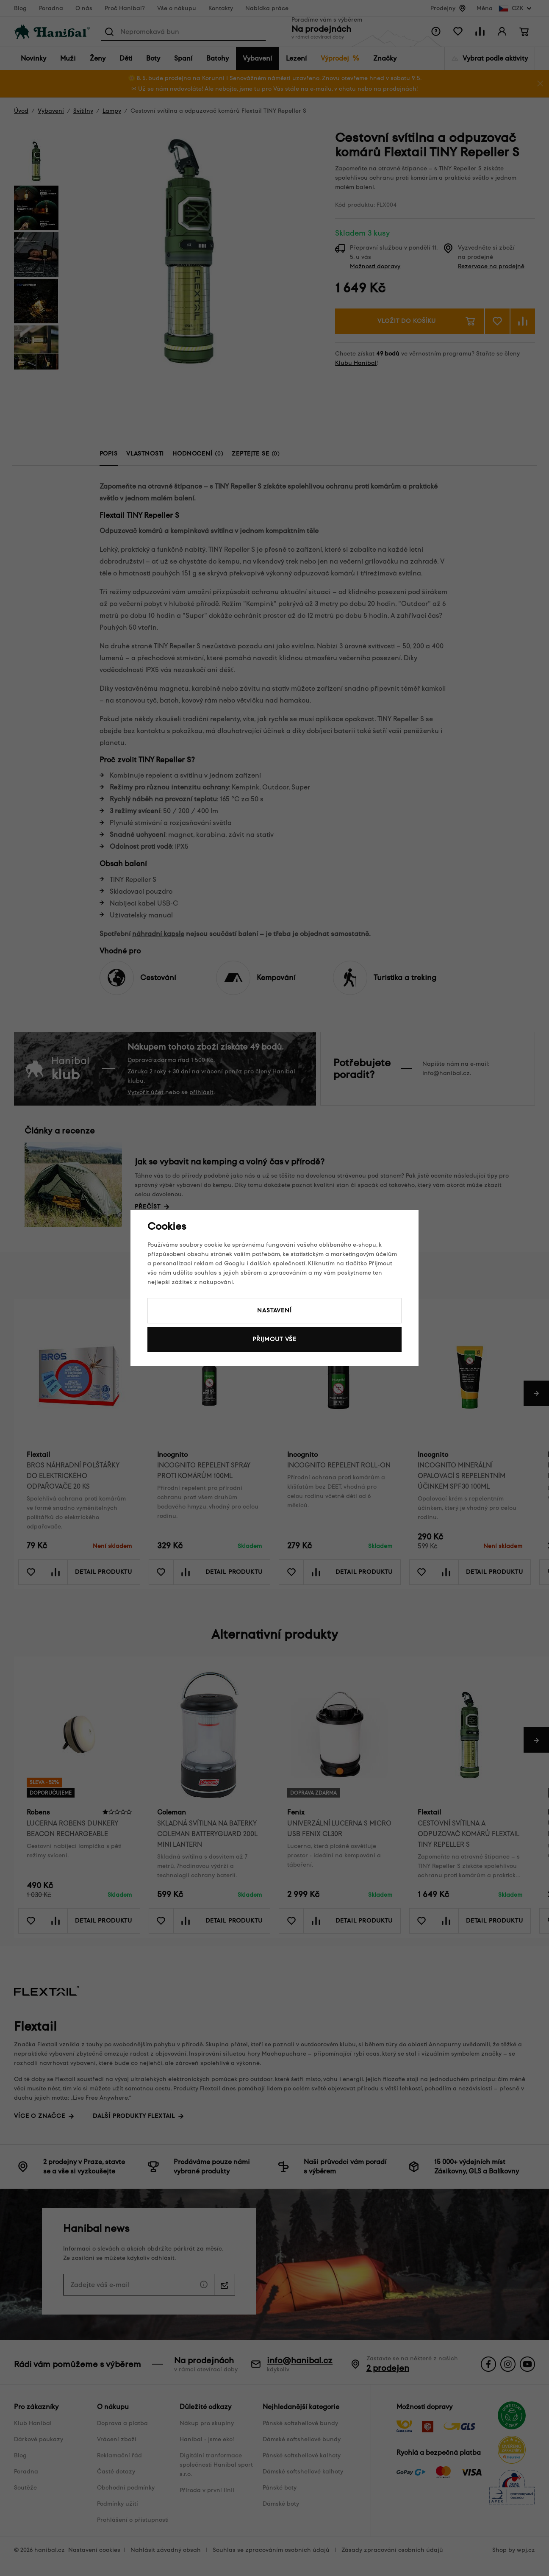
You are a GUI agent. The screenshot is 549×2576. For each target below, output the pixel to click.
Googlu (234, 1263)
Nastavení (274, 1310)
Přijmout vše (274, 1339)
